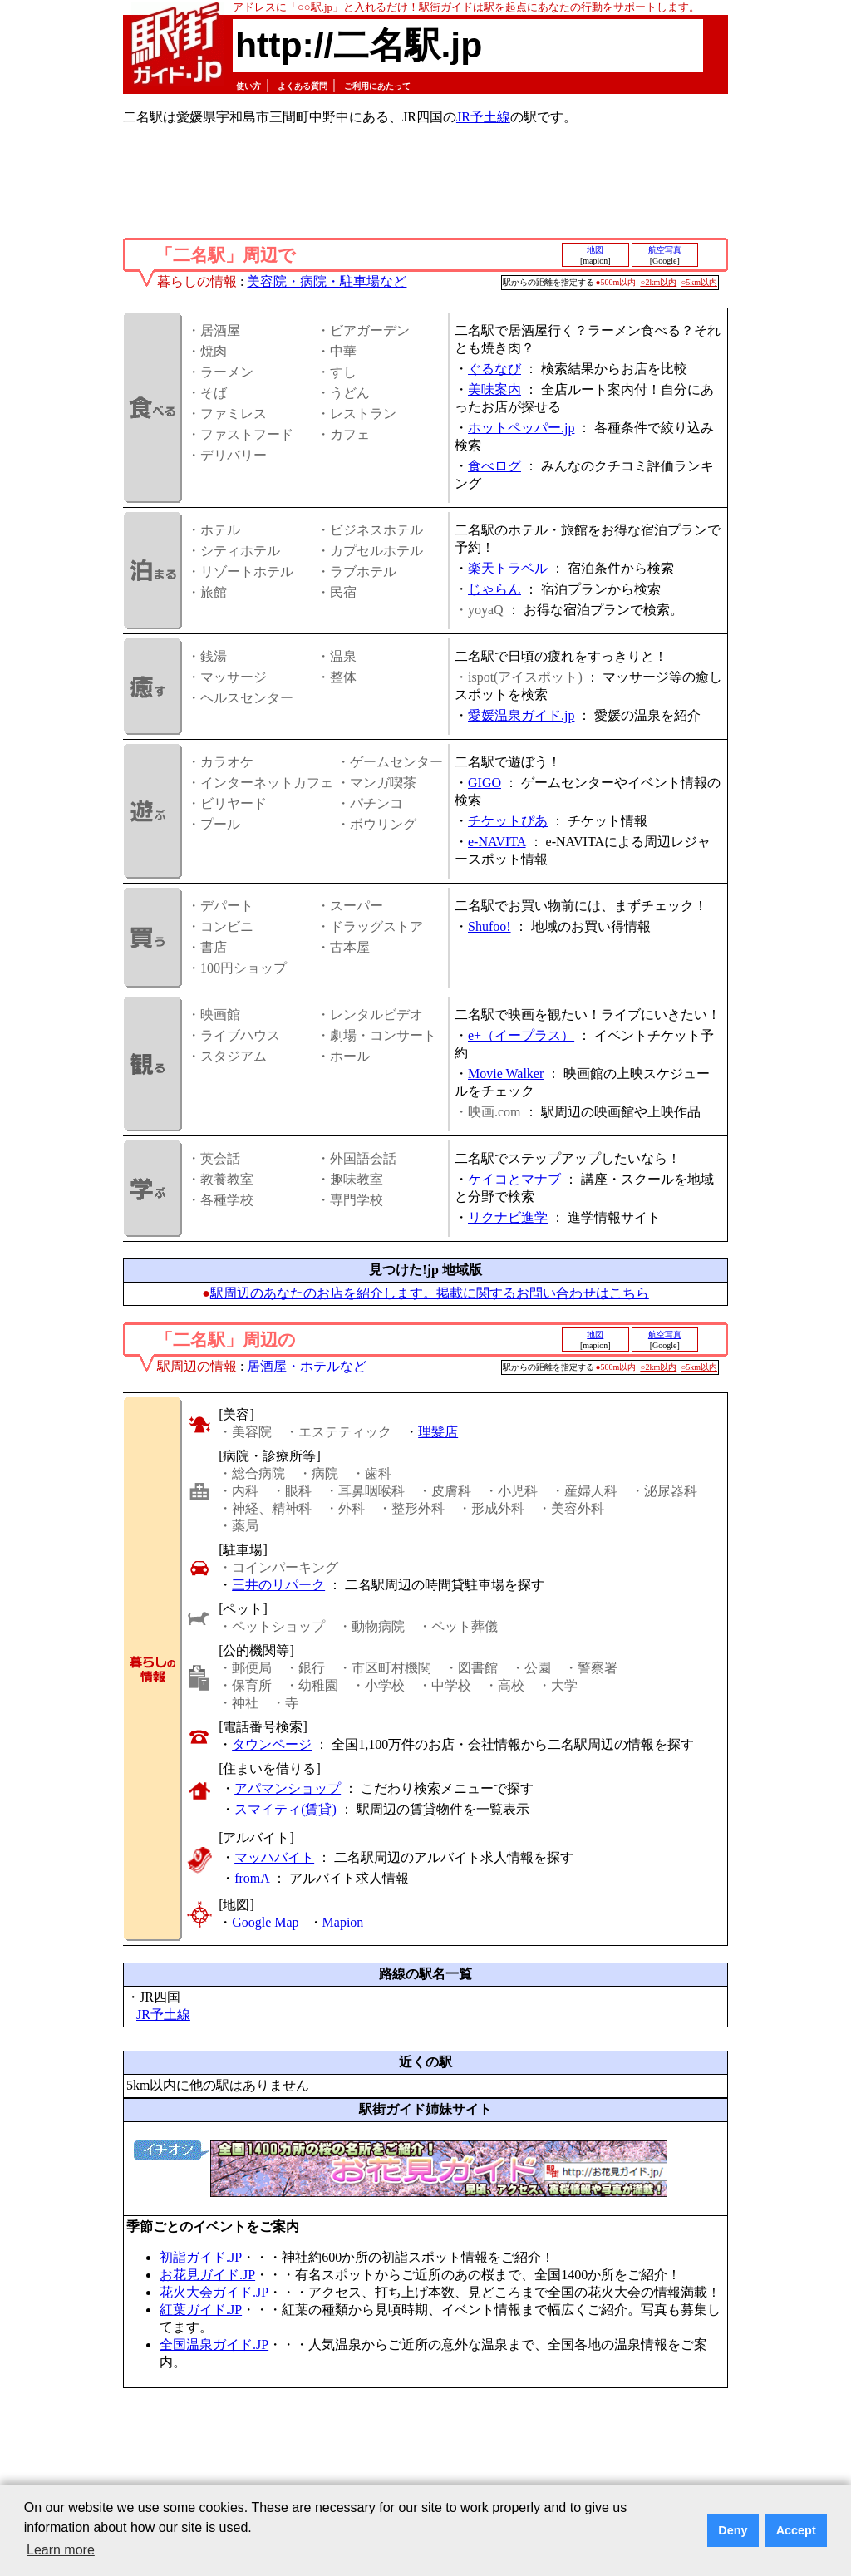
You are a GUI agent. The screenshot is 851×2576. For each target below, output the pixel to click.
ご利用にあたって (377, 86)
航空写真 (664, 249)
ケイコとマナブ (514, 1179)
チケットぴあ (508, 821)
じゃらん (494, 589)
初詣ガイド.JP (201, 2257)
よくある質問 (302, 86)
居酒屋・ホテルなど (306, 1366)
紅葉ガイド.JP (201, 2310)
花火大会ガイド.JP (214, 2292)
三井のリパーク (278, 1585)
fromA (251, 1878)
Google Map (265, 1922)
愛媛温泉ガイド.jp (521, 715)
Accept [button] (796, 2530)
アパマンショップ (287, 1788)
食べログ (494, 466)
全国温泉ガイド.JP (214, 2344)
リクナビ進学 (508, 1217)
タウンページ (272, 1744)
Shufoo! (489, 926)
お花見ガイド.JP (207, 2275)
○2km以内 (658, 282)
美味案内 (494, 389)
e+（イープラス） (521, 1035)
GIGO (484, 783)
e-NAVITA (497, 842)
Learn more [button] (61, 2550)
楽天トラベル (508, 568)
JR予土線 (483, 117)
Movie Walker (506, 1073)
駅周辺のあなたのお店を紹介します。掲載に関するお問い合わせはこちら (429, 1293)
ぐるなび (494, 369)
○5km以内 (699, 282)
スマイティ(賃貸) (285, 1809)
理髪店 (438, 1432)
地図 (595, 249)
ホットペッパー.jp (521, 428)
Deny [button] (732, 2530)
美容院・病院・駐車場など (326, 281)
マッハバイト (274, 1857)
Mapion (343, 1922)
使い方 (248, 86)
